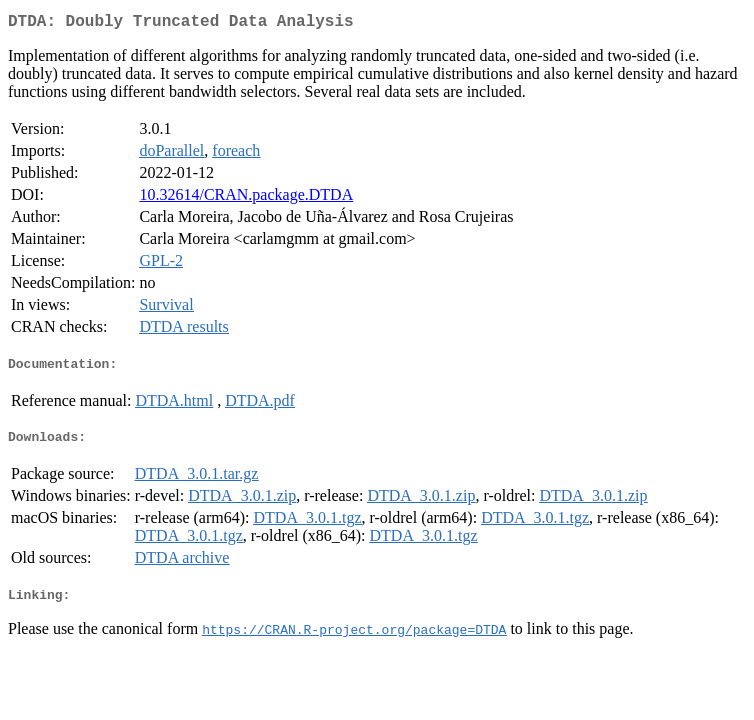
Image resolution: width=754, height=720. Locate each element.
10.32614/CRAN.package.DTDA (246, 198)
